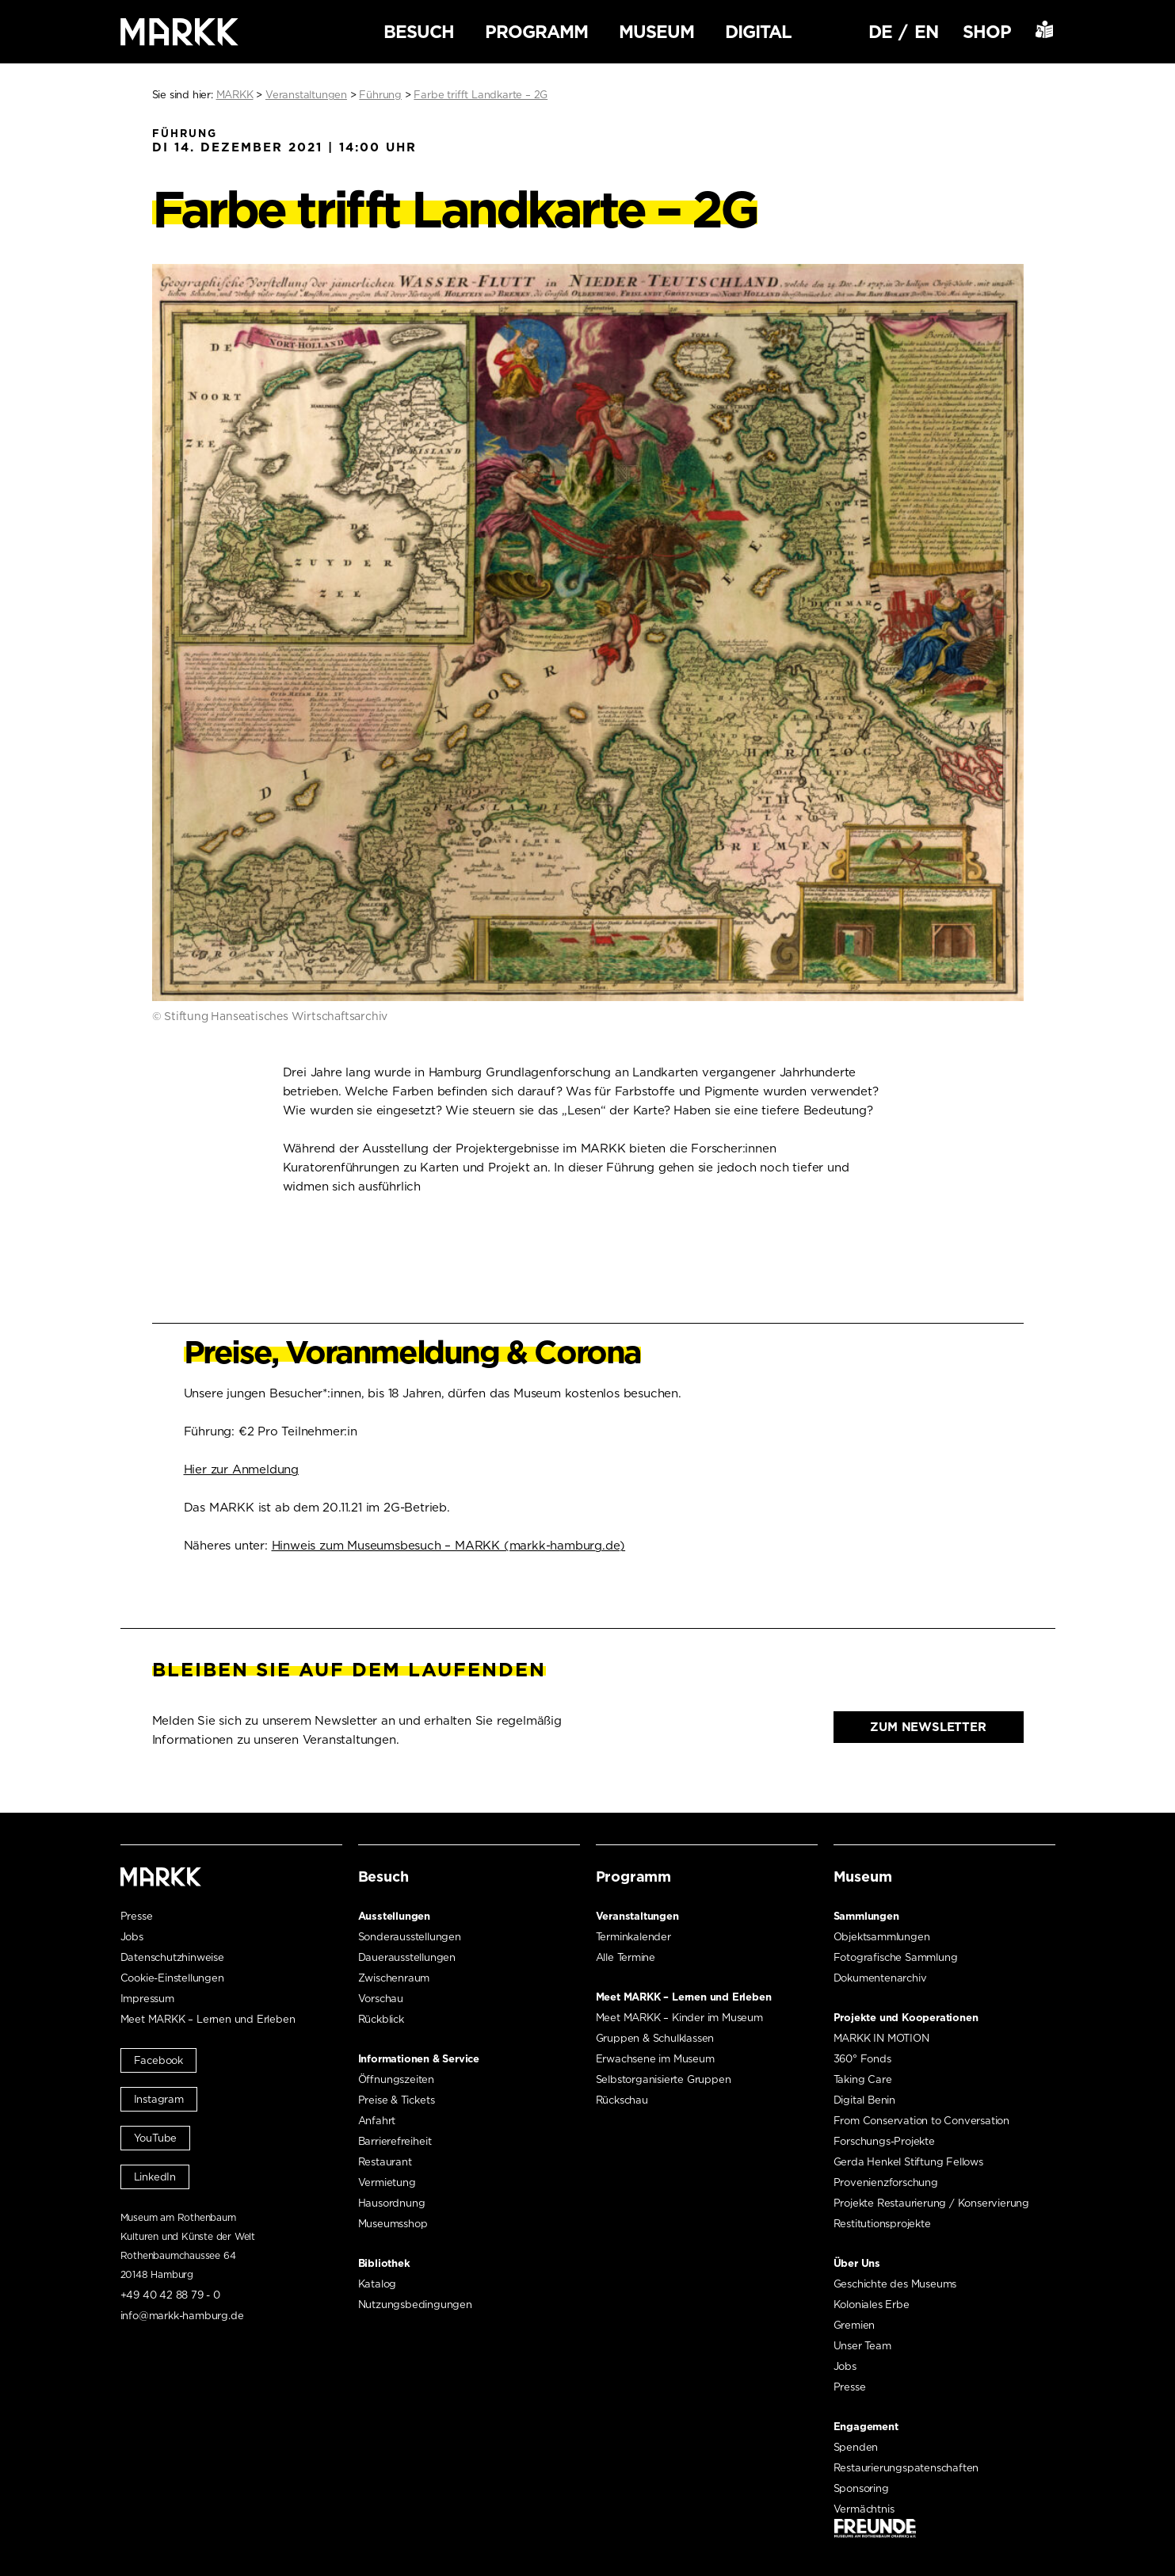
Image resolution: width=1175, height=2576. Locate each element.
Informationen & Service (418, 2059)
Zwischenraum (394, 1978)
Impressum (147, 1999)
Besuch (418, 31)
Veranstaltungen (637, 1916)
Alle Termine (626, 1957)
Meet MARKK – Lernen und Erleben (208, 2019)
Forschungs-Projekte (884, 2141)
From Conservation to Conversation (921, 2121)
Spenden (856, 2447)
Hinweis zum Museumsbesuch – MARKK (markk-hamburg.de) (449, 1545)
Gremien (855, 2325)
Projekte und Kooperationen (906, 2018)
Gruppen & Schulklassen (655, 2038)
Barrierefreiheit (395, 2141)
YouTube (155, 2138)
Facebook (158, 2060)
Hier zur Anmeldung (241, 1469)
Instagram (159, 2099)
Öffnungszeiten (396, 2079)
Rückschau (622, 2100)
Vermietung (387, 2182)
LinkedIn (155, 2177)
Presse (136, 1916)
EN (926, 31)
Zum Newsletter (928, 1727)
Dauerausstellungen (407, 1957)
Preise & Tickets (396, 2100)
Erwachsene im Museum (655, 2059)
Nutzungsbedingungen (415, 2304)
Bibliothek (384, 2263)
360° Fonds (862, 2059)
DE (880, 31)
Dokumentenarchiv (880, 1978)
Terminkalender (633, 1937)
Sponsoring (861, 2488)
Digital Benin (864, 2100)
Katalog (377, 2284)
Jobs (131, 1937)
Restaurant (385, 2162)
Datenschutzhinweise (172, 1957)
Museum (656, 31)
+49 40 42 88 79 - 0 (170, 2295)
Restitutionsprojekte (882, 2224)
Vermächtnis (864, 2509)
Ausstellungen (394, 1916)
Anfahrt (377, 2121)
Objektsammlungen (882, 1937)
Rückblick (381, 2019)
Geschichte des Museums (895, 2284)
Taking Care (863, 2079)
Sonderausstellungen (409, 1937)
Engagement (866, 2427)
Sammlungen (866, 1916)
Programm (536, 31)
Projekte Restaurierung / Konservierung (931, 2203)
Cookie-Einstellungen (172, 1978)
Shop (987, 31)
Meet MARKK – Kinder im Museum (679, 2018)
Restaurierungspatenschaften (906, 2468)
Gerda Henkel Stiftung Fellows (908, 2162)
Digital (758, 31)
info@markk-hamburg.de (182, 2316)
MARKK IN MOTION (881, 2038)
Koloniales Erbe (872, 2304)
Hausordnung (391, 2203)
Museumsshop (393, 2224)
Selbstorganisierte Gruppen (663, 2079)
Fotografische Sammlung (896, 1957)
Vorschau (380, 1999)
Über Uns (857, 2263)
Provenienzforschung (886, 2182)
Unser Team (862, 2346)
